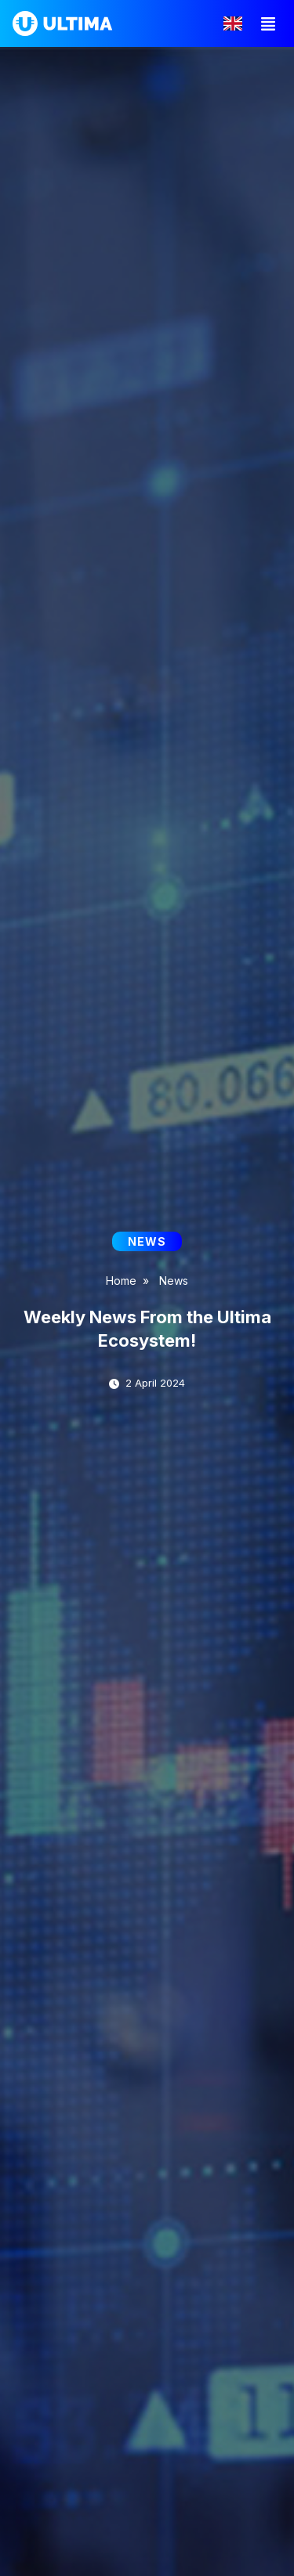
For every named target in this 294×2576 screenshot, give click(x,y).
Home (121, 1280)
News (173, 1280)
